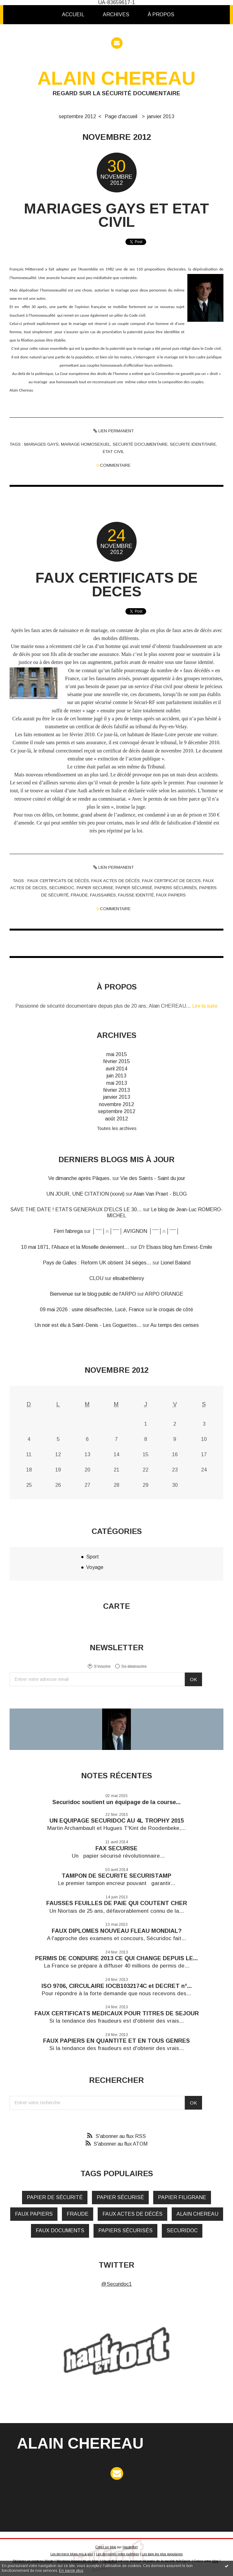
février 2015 (116, 1061)
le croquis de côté (173, 1309)
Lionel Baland (176, 1262)
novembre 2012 (116, 1104)
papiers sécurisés (175, 887)
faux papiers (171, 895)
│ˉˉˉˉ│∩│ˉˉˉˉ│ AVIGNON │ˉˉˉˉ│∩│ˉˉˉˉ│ (136, 1231)
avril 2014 (116, 1068)
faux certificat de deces (171, 880)
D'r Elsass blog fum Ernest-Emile (175, 1247)
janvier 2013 (160, 116)
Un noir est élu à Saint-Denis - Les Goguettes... (87, 1325)
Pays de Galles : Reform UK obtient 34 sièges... (97, 1262)
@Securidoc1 (116, 2284)
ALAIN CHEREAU (116, 78)
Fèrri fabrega (68, 1231)
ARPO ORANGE (164, 1294)
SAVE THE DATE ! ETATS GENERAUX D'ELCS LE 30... (76, 1209)
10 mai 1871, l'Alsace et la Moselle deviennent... (75, 1247)
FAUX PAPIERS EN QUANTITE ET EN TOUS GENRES (116, 2041)
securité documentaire (140, 444)
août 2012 (116, 1118)
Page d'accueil (121, 116)
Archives (116, 14)
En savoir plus (71, 2570)
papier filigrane (182, 2197)
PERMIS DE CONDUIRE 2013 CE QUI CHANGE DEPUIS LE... (116, 1958)
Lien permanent (113, 430)
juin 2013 (116, 1075)
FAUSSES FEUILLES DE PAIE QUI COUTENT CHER (116, 1903)
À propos (161, 14)
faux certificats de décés (58, 880)
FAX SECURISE (116, 1848)
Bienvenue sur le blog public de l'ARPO (93, 1294)
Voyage (94, 1567)
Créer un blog (105, 2547)
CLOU (96, 1278)
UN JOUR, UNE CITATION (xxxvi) (85, 1194)
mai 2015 (116, 1054)
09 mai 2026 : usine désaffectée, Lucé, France (92, 1309)
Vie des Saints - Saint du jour (152, 1178)
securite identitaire (193, 444)
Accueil (73, 14)
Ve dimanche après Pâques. (79, 1178)
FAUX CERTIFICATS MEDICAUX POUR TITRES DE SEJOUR (116, 2013)
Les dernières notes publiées (117, 2554)
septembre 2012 (77, 116)
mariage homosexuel (85, 444)
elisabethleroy (128, 1278)
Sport (92, 1556)
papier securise (95, 887)
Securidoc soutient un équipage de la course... (116, 1802)
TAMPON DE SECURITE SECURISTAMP (116, 1876)
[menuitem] (73, 14)
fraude (79, 895)
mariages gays (41, 444)
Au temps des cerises (174, 1325)
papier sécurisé (134, 887)
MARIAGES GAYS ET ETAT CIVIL (116, 215)
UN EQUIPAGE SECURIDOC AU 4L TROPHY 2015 (116, 1820)
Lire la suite (205, 1006)
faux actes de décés (115, 880)
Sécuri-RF (144, 702)
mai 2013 (116, 1083)
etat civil (113, 451)
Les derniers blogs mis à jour (71, 2554)
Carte (116, 1606)
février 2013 (116, 1090)
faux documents (60, 2230)
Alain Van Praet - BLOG (160, 1194)
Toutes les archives (117, 1128)
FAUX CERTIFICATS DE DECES (116, 584)
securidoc (61, 887)
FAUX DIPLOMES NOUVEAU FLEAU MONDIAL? (117, 1931)
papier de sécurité (55, 2197)
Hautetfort (130, 2547)
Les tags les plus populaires (162, 2554)
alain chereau (197, 2214)
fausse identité (136, 895)
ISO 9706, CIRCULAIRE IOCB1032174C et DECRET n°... (116, 1986)
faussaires (103, 895)
